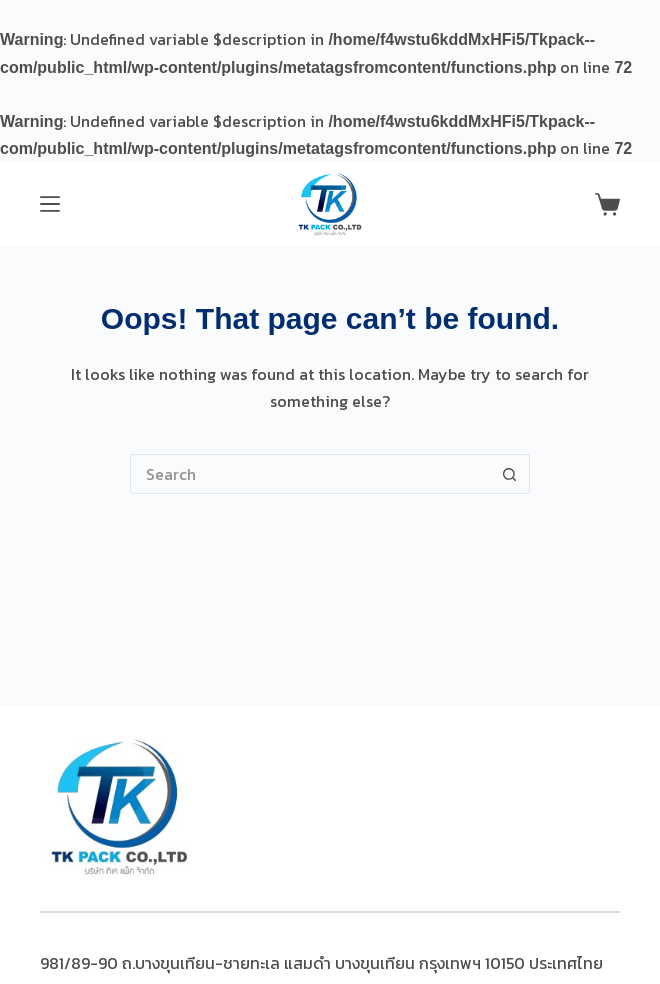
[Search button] (510, 474)
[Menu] (50, 204)
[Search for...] (310, 474)
